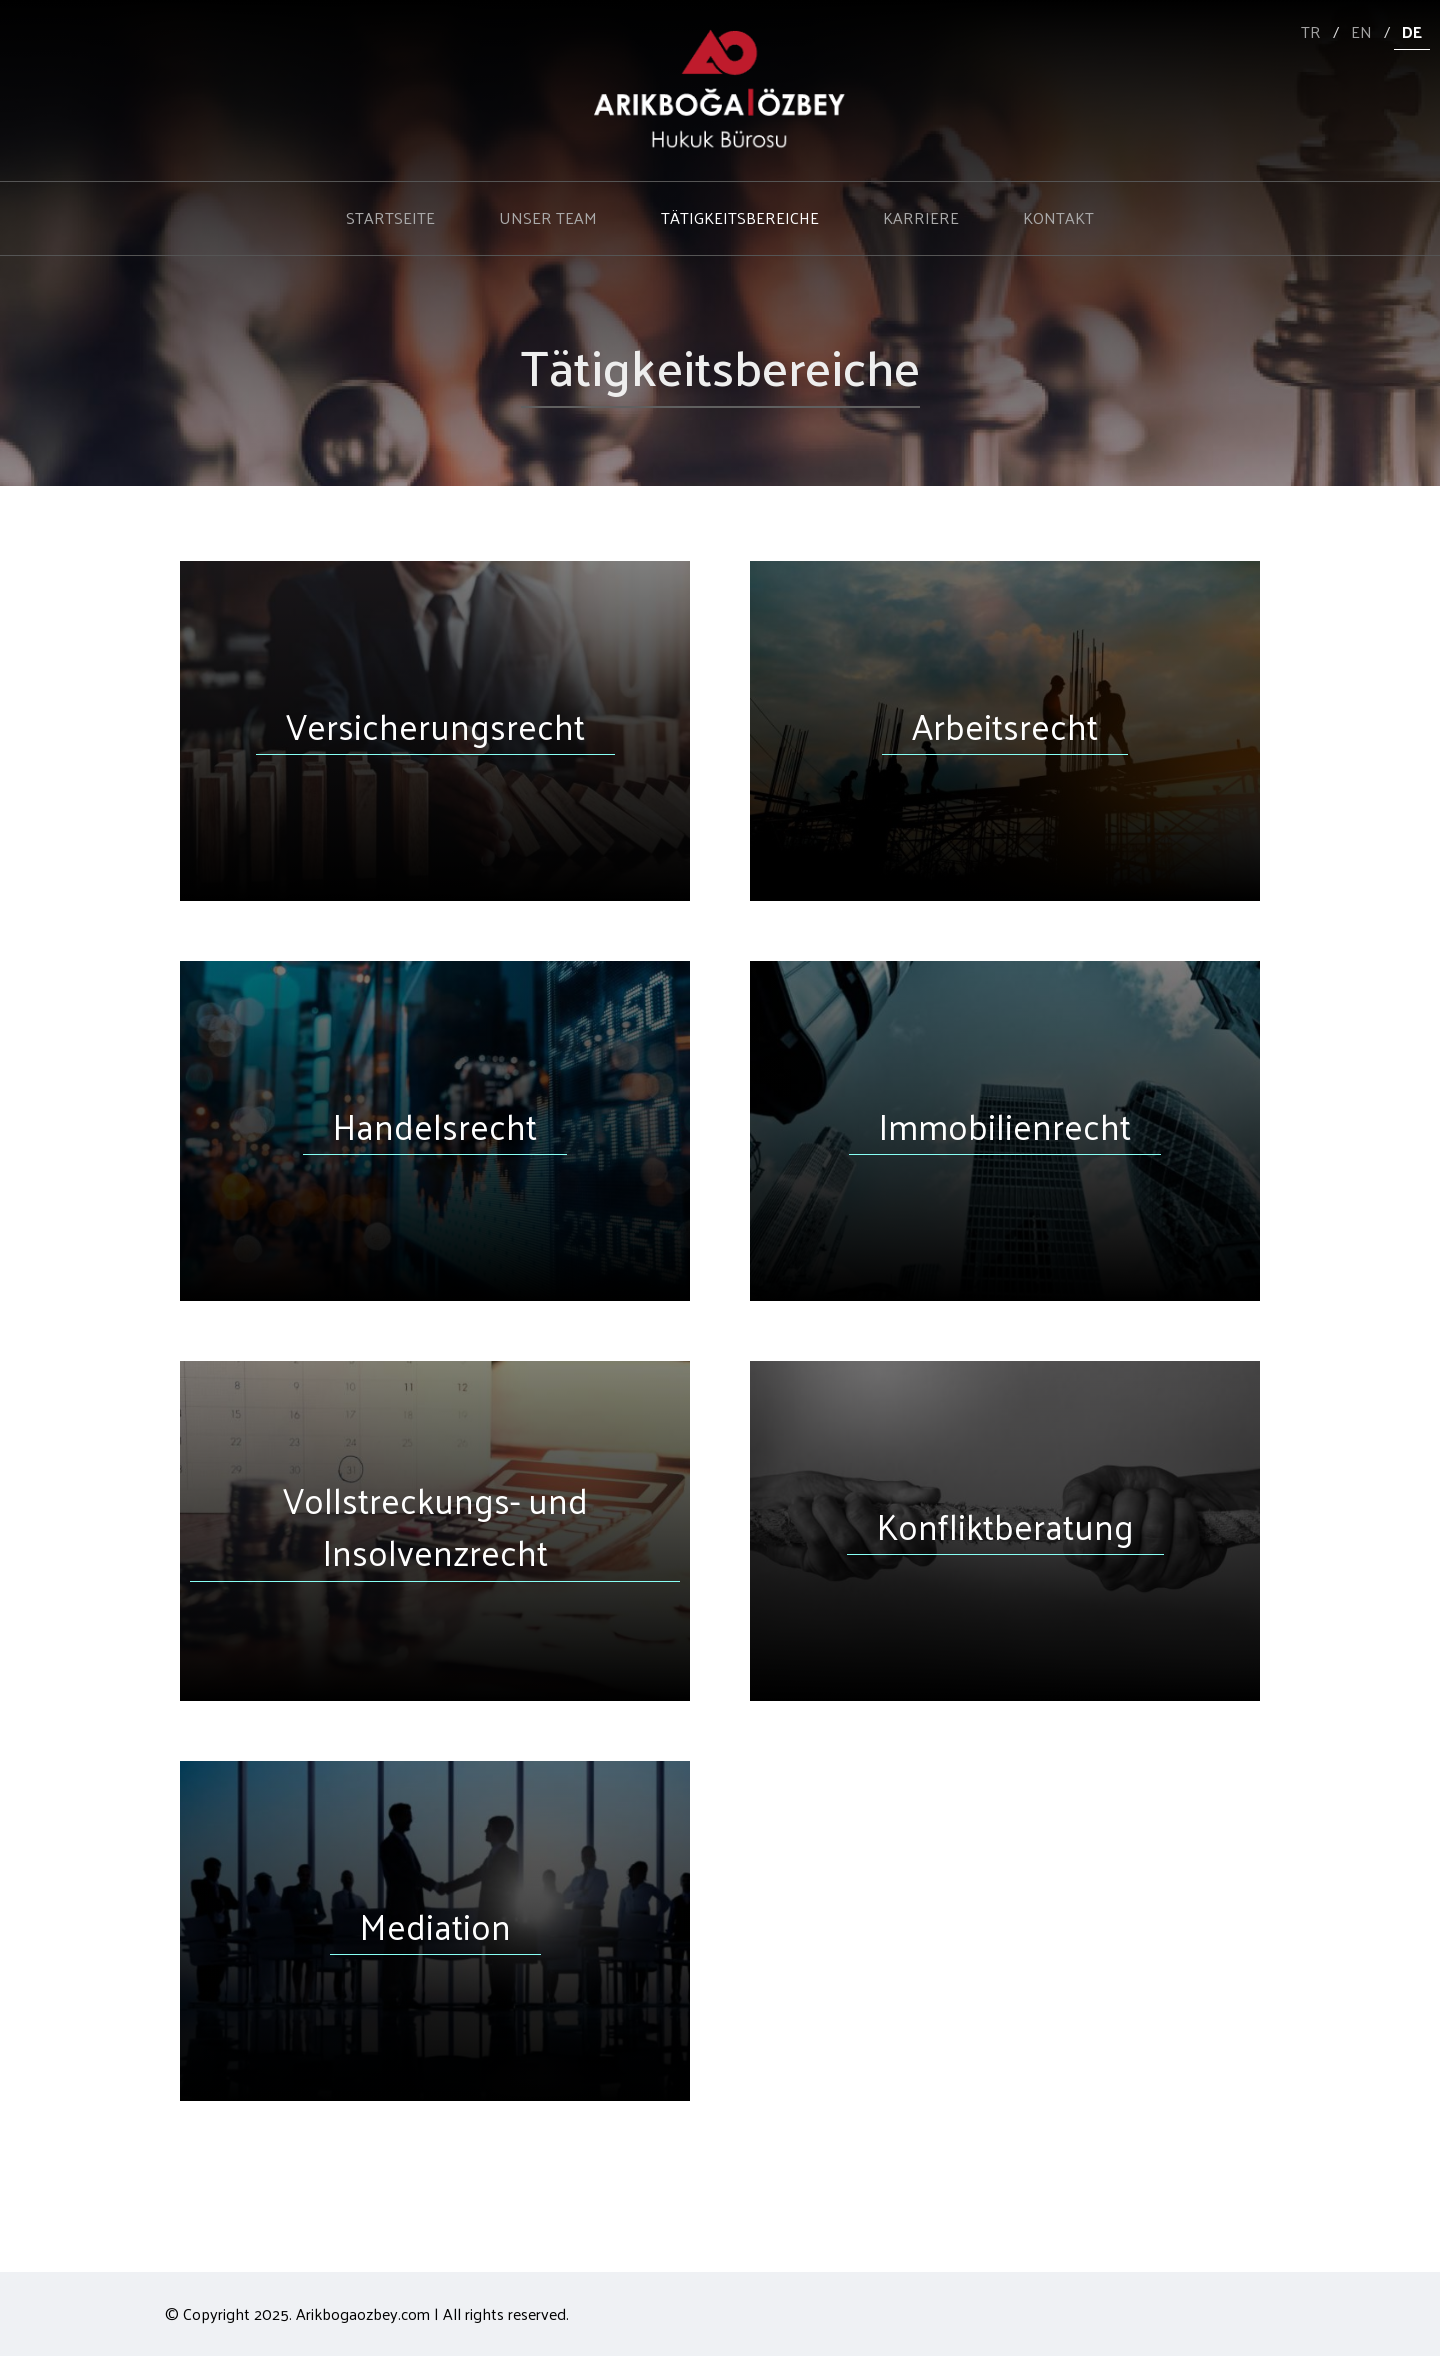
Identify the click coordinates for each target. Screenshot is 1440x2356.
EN (1361, 31)
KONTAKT (1058, 217)
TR (1311, 31)
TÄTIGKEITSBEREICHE (740, 217)
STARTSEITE (390, 217)
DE (1412, 31)
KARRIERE (921, 217)
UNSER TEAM (548, 217)
